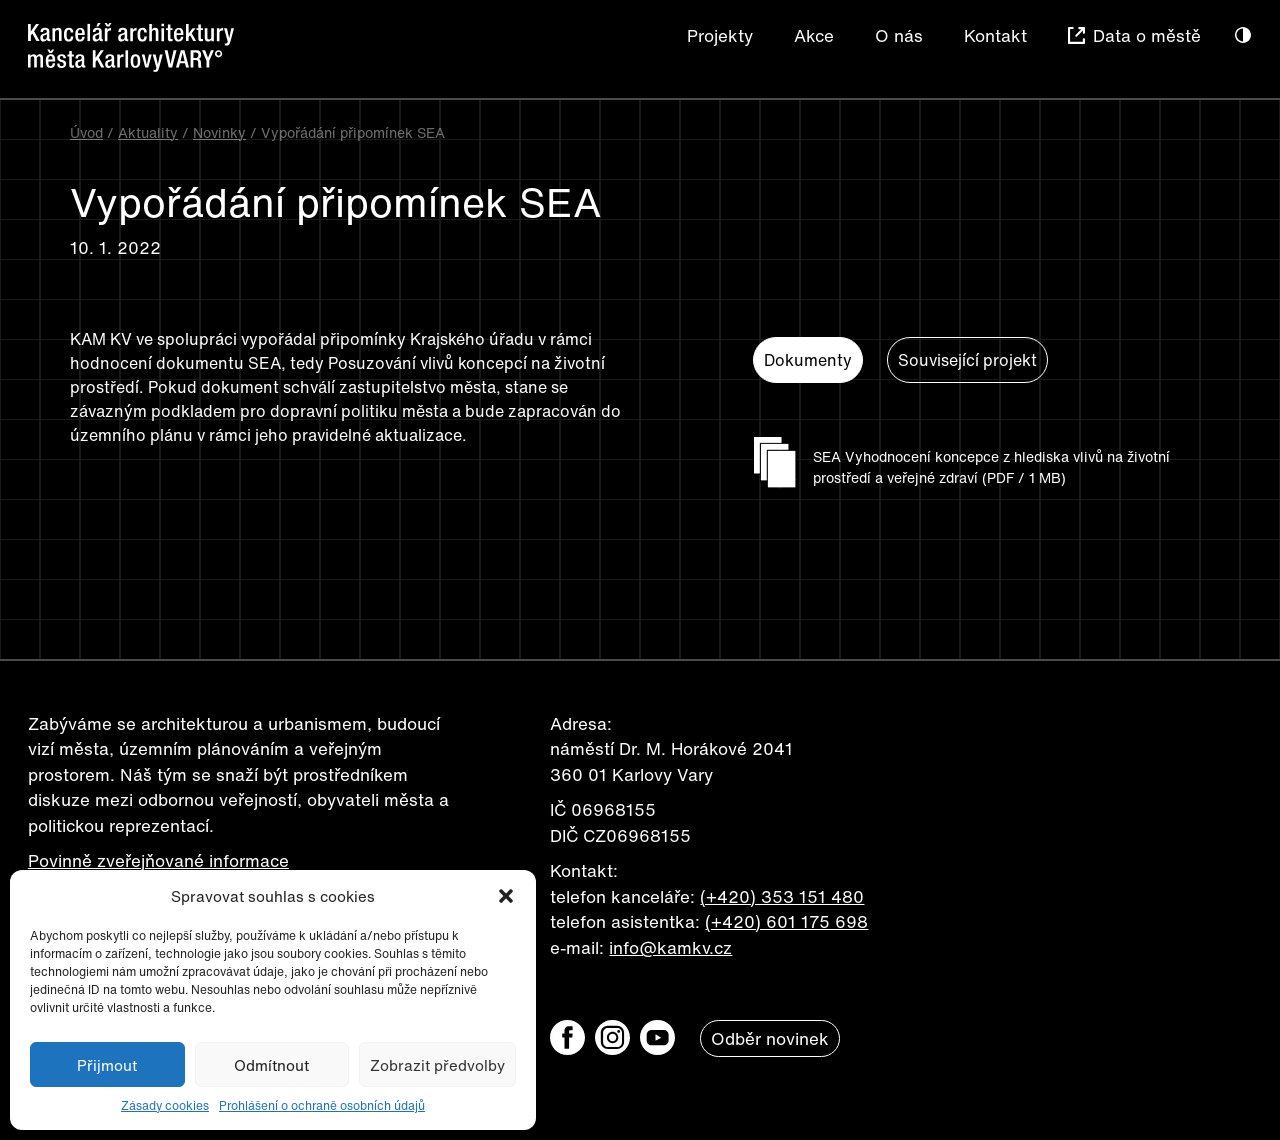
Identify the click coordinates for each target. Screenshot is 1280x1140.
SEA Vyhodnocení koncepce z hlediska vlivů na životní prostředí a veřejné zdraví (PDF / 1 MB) (991, 467)
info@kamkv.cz (670, 947)
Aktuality (148, 132)
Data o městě (1147, 35)
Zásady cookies (165, 1105)
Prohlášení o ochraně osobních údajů (322, 1105)
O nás (899, 35)
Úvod (86, 132)
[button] (506, 896)
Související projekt (967, 360)
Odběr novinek (770, 1038)
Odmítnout (271, 1065)
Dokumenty (808, 360)
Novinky (219, 132)
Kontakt (995, 35)
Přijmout (107, 1065)
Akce (814, 35)
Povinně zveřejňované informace (158, 860)
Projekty (720, 35)
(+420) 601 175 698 (786, 921)
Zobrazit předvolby (437, 1065)
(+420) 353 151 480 (782, 896)
